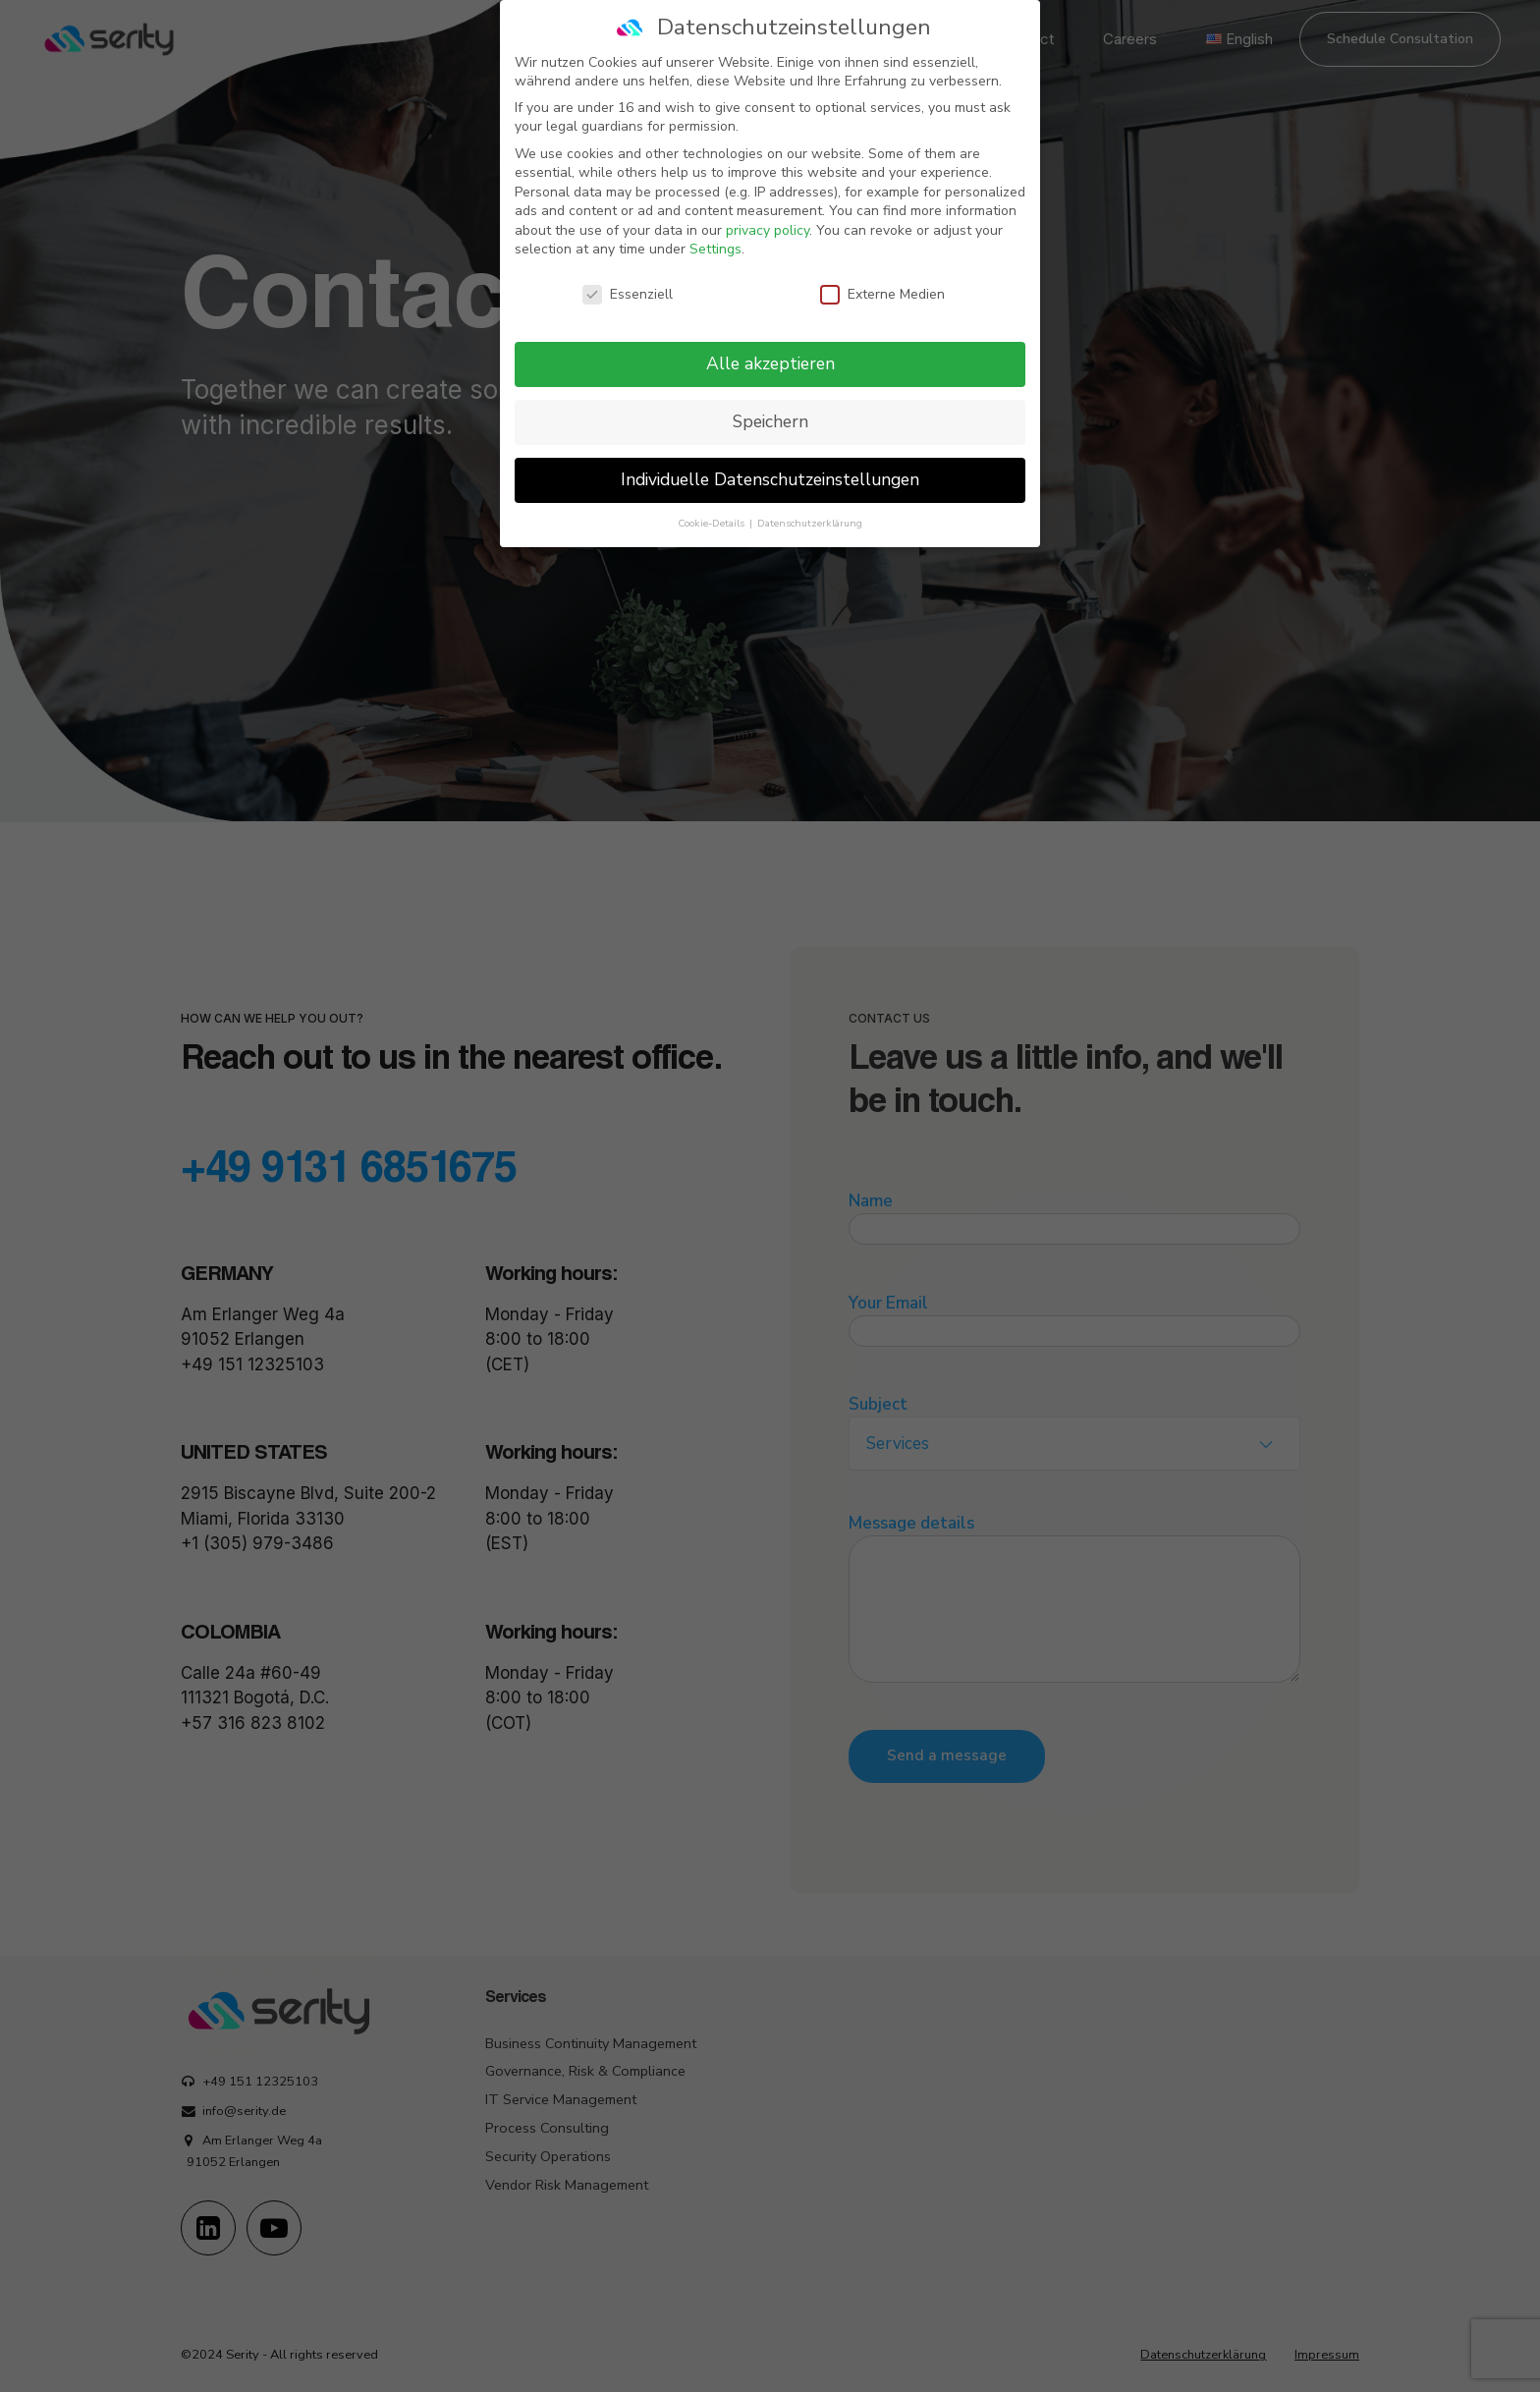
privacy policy (767, 226)
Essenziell (627, 290)
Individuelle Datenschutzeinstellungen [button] (770, 475)
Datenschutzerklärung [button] (809, 518)
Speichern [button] (770, 417)
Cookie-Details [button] (712, 518)
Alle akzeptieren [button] (770, 359)
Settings (715, 245)
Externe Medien (882, 290)
